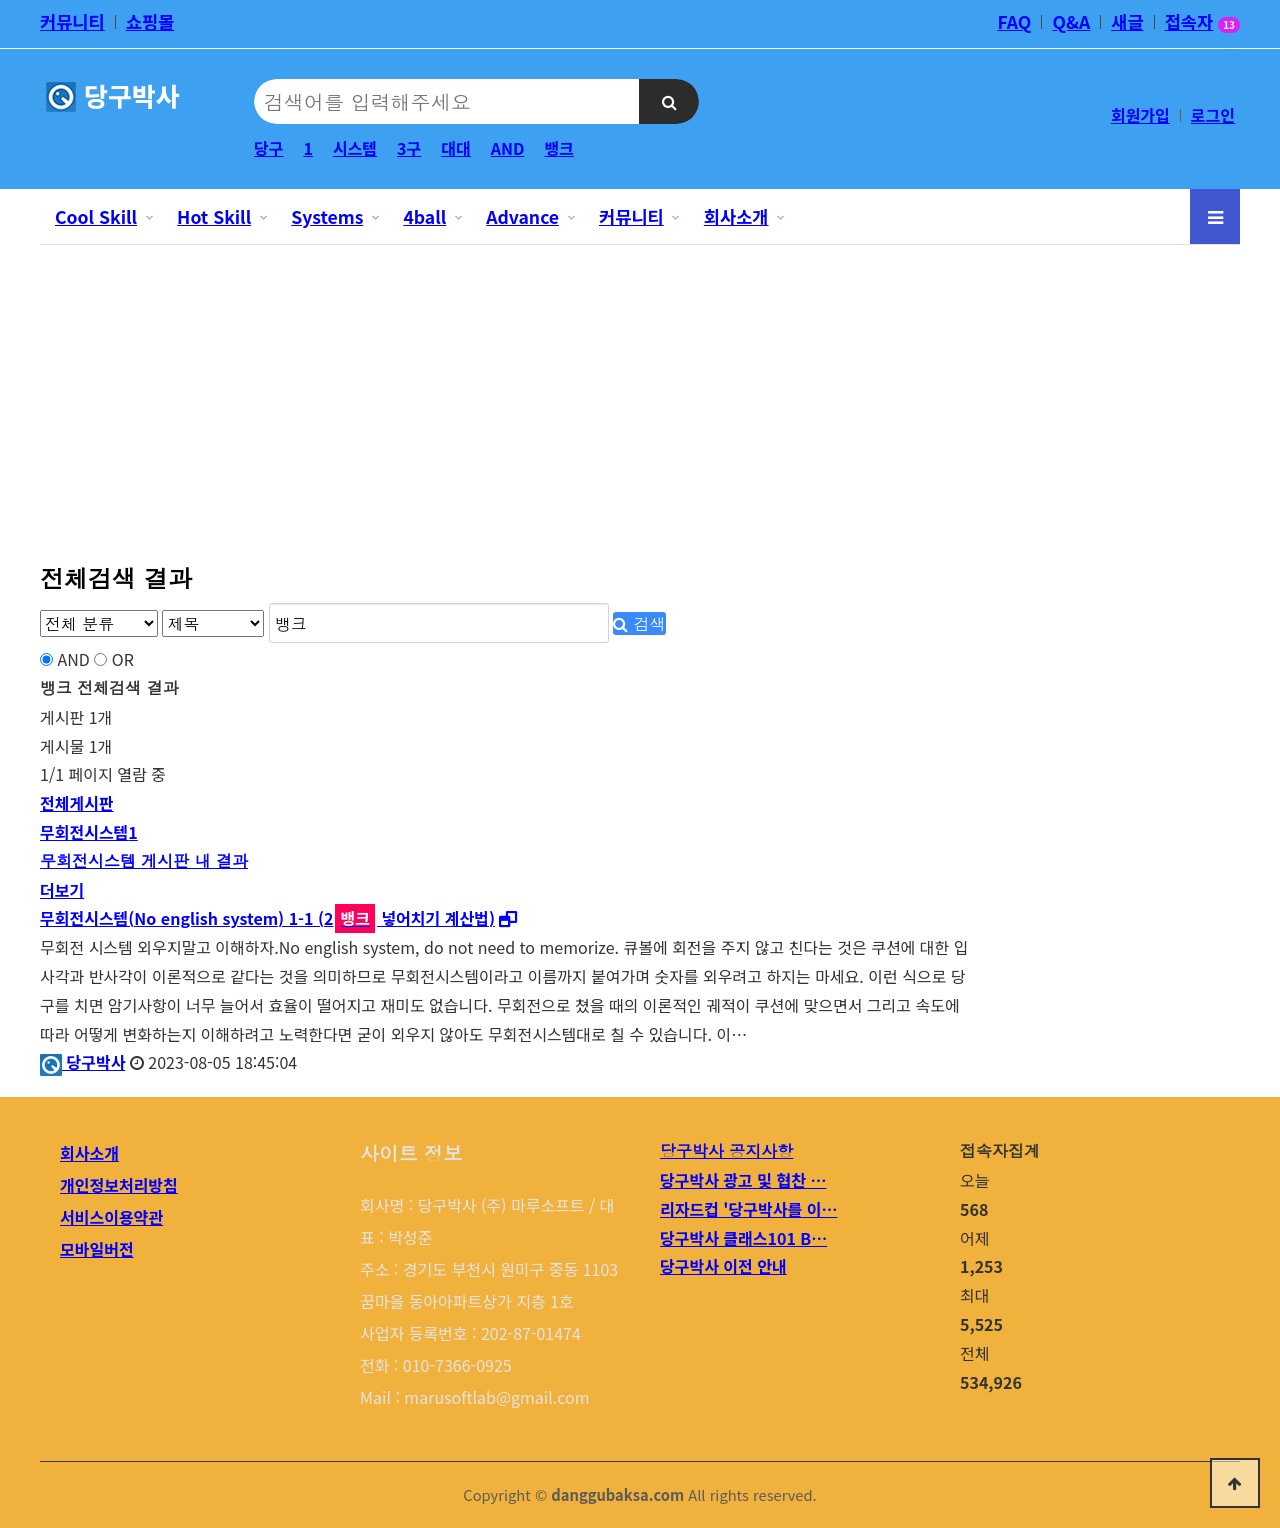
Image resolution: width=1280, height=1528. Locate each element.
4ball (424, 216)
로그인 (1213, 115)
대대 (455, 148)
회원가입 (1140, 115)
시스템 (355, 148)
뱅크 (558, 148)
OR (123, 659)
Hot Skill (214, 216)
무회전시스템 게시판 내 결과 (144, 860)
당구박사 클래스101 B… (743, 1238)
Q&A (1071, 22)
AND (508, 148)
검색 (639, 623)
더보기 (62, 890)
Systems (327, 216)
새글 (1127, 22)
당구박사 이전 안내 (723, 1266)
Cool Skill (96, 216)
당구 (268, 148)
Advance (522, 216)
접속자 (1202, 24)
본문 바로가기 (0, 0)
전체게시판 (77, 803)
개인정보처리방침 (119, 1185)
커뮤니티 (72, 22)
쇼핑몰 (150, 22)
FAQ (1014, 22)
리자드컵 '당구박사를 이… (748, 1209)
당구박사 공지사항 (726, 1150)
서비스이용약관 (111, 1217)
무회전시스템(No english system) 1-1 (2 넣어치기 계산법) (267, 918)
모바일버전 (97, 1249)
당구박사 (82, 1062)
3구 (409, 148)
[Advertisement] (640, 393)
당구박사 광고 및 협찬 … (743, 1180)
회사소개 (736, 216)
